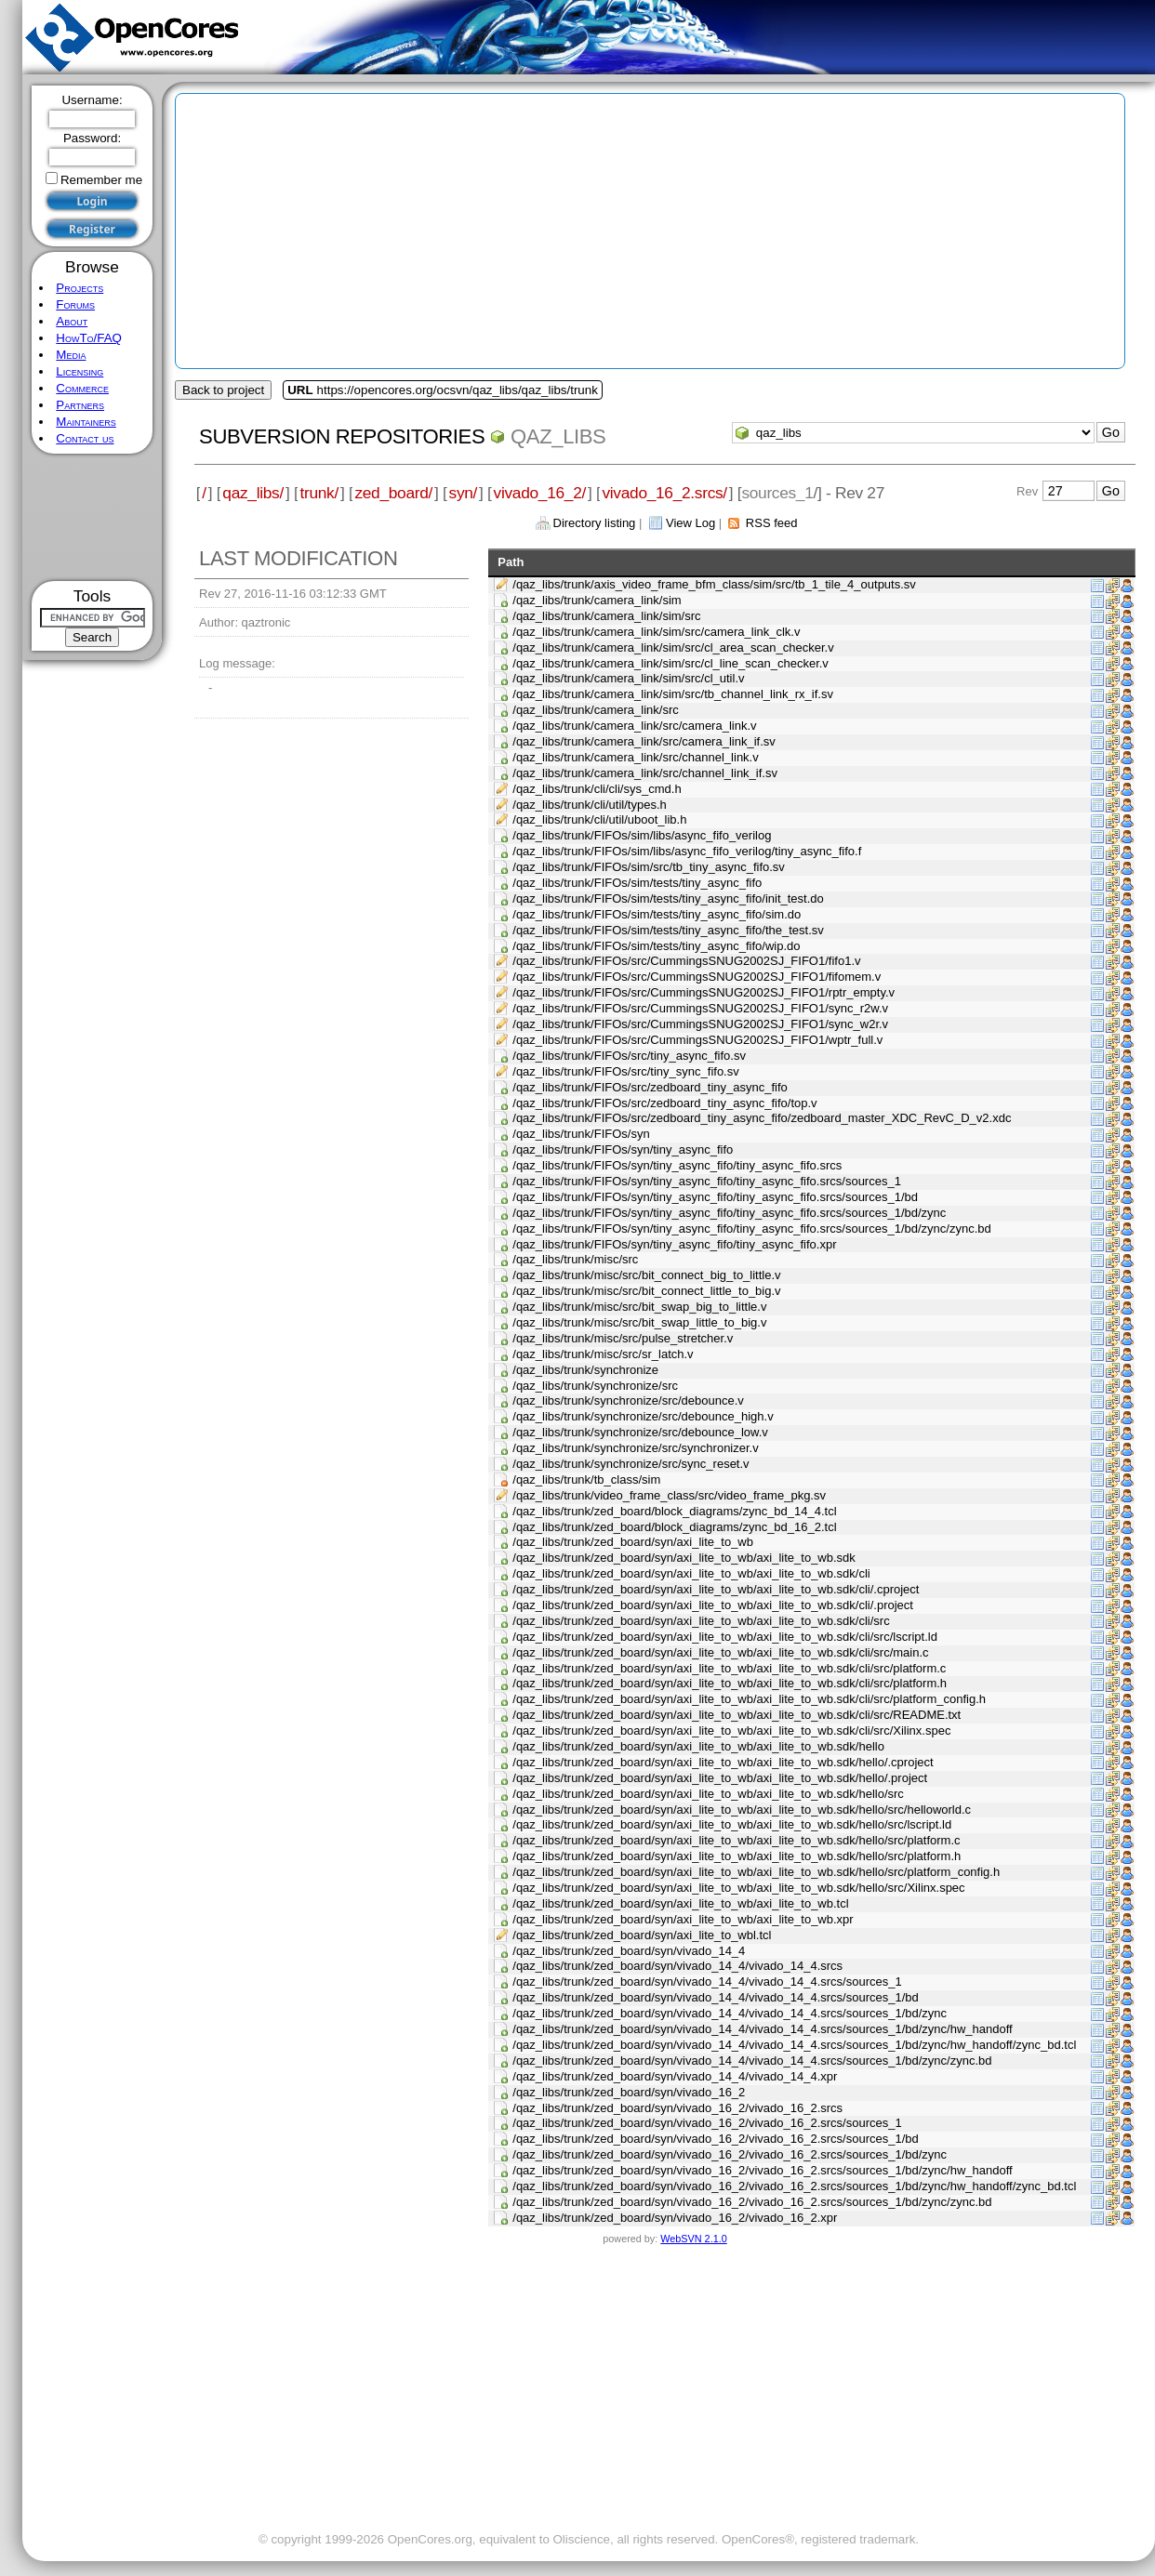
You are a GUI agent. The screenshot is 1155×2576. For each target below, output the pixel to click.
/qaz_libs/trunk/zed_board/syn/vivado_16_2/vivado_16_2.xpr (674, 2218)
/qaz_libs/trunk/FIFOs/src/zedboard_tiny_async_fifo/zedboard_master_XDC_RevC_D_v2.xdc (761, 1118)
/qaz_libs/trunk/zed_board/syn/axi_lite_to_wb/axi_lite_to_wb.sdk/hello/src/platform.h (736, 1856)
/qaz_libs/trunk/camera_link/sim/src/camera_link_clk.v (656, 632)
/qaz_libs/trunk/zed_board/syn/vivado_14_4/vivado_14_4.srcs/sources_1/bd (715, 1997)
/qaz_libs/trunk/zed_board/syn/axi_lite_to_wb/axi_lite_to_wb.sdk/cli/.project (712, 1605)
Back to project (223, 390)
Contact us (84, 438)
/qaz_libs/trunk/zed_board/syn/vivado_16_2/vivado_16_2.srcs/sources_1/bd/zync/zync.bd (751, 2202)
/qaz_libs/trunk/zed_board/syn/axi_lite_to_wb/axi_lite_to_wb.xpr (682, 1919)
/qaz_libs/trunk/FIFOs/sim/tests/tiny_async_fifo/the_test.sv (668, 930)
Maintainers (85, 422)
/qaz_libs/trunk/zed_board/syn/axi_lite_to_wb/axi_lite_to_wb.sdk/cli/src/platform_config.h (749, 1699)
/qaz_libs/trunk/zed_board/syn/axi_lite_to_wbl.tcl (641, 1935)
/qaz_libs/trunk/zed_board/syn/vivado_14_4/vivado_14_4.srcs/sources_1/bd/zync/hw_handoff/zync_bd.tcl (794, 2045)
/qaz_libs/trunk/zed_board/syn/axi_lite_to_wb (632, 1542)
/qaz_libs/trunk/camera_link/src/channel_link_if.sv (644, 773)
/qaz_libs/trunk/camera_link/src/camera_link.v (634, 726)
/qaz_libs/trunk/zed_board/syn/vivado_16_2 (628, 2092)
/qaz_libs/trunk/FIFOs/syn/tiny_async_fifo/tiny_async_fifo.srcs (677, 1165)
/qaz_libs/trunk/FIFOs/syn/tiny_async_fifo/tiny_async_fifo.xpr (674, 1244)
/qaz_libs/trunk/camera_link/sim (596, 600)
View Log (690, 523)
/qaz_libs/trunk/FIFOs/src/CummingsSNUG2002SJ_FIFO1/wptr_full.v (697, 1040)
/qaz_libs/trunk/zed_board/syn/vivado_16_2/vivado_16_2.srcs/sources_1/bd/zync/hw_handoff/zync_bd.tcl (794, 2186)
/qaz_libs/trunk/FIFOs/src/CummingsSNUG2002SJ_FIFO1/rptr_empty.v (703, 992)
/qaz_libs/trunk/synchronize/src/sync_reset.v (630, 1464)
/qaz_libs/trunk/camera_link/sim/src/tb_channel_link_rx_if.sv (672, 694)
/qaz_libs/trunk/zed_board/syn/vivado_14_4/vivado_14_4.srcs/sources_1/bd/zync (729, 2013)
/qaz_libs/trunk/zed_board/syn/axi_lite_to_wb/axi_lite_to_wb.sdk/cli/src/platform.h (729, 1683)
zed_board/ (393, 492)
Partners (80, 405)
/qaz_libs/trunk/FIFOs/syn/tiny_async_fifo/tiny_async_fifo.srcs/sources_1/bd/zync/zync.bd (751, 1228)
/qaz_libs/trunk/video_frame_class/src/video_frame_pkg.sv (669, 1495)
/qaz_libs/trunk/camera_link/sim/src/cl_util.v (628, 678)
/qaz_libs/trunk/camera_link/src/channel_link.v (635, 757)
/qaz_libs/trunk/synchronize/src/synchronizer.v (635, 1448)
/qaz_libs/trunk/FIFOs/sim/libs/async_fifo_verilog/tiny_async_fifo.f (686, 851)
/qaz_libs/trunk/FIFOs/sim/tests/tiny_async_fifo (637, 883)
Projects (79, 288)
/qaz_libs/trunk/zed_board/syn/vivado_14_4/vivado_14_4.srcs (677, 1966)
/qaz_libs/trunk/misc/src (575, 1259)
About (71, 321)
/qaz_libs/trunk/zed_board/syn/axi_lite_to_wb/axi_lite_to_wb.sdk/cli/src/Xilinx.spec (731, 1730)
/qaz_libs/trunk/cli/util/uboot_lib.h (599, 819)
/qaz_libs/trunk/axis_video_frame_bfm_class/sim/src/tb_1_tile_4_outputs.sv (714, 584)
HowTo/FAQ (89, 338)
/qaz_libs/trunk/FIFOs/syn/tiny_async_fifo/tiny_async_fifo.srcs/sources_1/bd (715, 1197)
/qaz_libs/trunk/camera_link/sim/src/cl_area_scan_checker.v (672, 647)
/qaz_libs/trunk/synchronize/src (595, 1386)
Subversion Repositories (342, 436)
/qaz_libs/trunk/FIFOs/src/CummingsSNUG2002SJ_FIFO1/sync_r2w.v (700, 1008)
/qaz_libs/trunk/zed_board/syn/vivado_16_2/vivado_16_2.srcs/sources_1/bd (715, 2139)
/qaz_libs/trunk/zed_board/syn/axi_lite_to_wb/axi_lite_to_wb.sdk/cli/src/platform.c (729, 1668)
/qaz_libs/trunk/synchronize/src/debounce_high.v (642, 1416)
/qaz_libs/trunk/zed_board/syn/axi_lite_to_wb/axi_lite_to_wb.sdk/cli (691, 1573)
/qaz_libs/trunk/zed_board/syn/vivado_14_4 (628, 1951)
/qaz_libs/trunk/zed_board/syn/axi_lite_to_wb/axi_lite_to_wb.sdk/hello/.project (719, 1778)
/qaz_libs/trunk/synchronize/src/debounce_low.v (640, 1432)
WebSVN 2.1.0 (693, 2238)
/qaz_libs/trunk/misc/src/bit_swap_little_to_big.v (639, 1322)
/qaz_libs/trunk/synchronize (585, 1370)
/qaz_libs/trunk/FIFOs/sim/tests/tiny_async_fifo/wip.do (656, 946)
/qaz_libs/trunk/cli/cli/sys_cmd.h (596, 789)
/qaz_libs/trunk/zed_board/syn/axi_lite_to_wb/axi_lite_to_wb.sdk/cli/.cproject (715, 1589)
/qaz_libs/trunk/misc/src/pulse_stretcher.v (622, 1338)
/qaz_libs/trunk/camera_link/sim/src (606, 616)
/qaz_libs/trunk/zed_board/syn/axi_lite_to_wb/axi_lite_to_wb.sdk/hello (698, 1746)
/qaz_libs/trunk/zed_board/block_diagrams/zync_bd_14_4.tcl (674, 1511)
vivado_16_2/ (540, 492)
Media (71, 355)
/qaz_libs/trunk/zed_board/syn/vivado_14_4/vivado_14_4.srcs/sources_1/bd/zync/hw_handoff (762, 2029)
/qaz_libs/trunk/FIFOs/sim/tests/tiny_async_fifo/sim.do (656, 914)
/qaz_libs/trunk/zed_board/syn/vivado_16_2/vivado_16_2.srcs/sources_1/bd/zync (729, 2154)
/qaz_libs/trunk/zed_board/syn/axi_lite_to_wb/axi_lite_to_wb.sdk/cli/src (700, 1621)
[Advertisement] (92, 517)
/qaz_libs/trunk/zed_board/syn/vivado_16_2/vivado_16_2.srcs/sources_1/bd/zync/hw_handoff (762, 2170)
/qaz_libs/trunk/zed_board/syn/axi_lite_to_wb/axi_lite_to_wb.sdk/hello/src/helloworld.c (741, 1809)
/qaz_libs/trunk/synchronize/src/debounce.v (628, 1400)
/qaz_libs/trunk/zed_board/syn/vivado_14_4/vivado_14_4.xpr (674, 2076)
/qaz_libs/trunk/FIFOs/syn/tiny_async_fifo (622, 1149)
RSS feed (772, 523)
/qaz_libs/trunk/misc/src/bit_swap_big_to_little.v (639, 1307)
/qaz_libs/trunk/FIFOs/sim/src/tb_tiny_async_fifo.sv (648, 867)
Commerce (82, 388)
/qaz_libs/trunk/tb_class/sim (586, 1479)
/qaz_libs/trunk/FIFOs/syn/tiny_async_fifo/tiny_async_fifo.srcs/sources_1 (706, 1181)
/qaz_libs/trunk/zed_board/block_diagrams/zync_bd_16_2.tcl (674, 1527)
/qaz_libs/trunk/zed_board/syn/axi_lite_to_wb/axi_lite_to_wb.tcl (680, 1903)
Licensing (79, 371)
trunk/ (318, 492)
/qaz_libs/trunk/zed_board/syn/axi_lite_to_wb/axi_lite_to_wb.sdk (684, 1558)
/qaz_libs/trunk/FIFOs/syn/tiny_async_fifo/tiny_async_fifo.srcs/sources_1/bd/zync (729, 1213)
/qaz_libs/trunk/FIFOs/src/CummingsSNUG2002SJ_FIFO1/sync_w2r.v (700, 1024)
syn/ (463, 492)
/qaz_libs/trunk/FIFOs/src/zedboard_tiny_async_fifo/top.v (664, 1103)
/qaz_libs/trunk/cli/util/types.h (589, 805)
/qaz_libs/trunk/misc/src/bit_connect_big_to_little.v (646, 1275)
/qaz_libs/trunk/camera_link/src (595, 710)
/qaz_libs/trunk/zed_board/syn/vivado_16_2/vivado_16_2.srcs (677, 2108)
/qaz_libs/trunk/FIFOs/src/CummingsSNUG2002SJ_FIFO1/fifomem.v (696, 977)
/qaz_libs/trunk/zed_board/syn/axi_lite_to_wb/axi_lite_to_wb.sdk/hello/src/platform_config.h (756, 1872)
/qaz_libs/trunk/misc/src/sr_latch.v (602, 1354)
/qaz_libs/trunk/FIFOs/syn (580, 1134)
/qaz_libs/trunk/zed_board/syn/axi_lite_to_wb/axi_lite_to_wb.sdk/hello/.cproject (722, 1762)
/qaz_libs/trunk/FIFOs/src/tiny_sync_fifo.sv (625, 1071)
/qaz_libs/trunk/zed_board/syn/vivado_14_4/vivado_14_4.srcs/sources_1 (706, 1981)
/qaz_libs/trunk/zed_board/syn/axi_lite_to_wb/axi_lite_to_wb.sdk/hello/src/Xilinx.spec (738, 1888)
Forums (75, 304)
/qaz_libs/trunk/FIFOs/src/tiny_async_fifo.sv (629, 1056)
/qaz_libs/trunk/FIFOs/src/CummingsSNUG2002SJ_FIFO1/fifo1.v (686, 961)
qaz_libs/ (253, 492)
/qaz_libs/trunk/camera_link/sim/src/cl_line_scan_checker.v (670, 663)
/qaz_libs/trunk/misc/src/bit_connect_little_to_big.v (646, 1291)
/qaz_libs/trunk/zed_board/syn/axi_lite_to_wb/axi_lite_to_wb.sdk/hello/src (708, 1794)
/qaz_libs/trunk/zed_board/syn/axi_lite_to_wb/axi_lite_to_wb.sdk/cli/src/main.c (720, 1652)
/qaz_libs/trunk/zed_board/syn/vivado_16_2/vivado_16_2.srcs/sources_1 (706, 2123)
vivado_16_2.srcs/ (664, 492)
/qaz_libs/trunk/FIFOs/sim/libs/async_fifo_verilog (641, 835)
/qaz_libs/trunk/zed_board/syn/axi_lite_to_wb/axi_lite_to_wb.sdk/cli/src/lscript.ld (724, 1637)
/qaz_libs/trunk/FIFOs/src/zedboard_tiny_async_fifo (650, 1087)
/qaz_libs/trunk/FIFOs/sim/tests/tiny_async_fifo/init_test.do (668, 898)
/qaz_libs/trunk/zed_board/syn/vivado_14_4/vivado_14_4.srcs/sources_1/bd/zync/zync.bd (751, 2060)
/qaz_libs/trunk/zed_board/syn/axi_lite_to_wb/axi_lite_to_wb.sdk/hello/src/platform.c (736, 1840)
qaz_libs (558, 436)
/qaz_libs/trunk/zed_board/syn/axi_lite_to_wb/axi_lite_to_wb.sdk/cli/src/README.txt (736, 1715)
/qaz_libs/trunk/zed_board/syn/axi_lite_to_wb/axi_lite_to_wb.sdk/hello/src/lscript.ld (731, 1824)
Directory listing (594, 523)
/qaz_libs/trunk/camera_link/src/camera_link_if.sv (644, 741)
